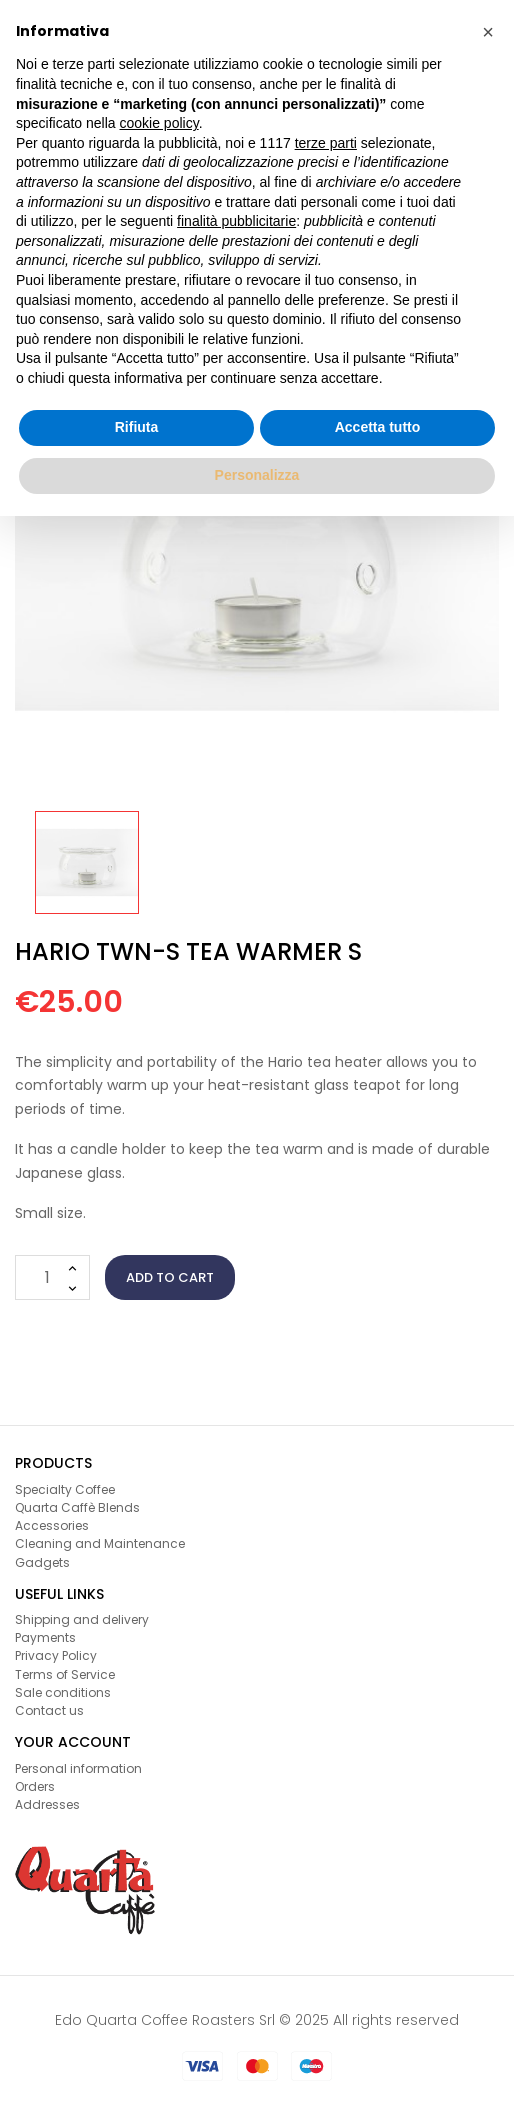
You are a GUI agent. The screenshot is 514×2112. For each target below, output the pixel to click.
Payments (45, 1637)
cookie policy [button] (159, 123)
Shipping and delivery (82, 1619)
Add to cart (170, 1277)
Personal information (78, 1768)
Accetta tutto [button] (378, 427)
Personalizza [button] (257, 475)
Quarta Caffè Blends (77, 1507)
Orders (35, 1786)
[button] (488, 32)
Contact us (49, 1710)
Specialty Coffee (65, 1489)
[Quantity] (52, 1277)
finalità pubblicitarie (236, 221)
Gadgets (42, 1562)
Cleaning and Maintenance (100, 1543)
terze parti (326, 143)
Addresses (47, 1804)
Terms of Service (65, 1674)
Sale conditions (63, 1692)
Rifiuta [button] (137, 427)
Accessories (52, 1525)
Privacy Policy (56, 1655)
